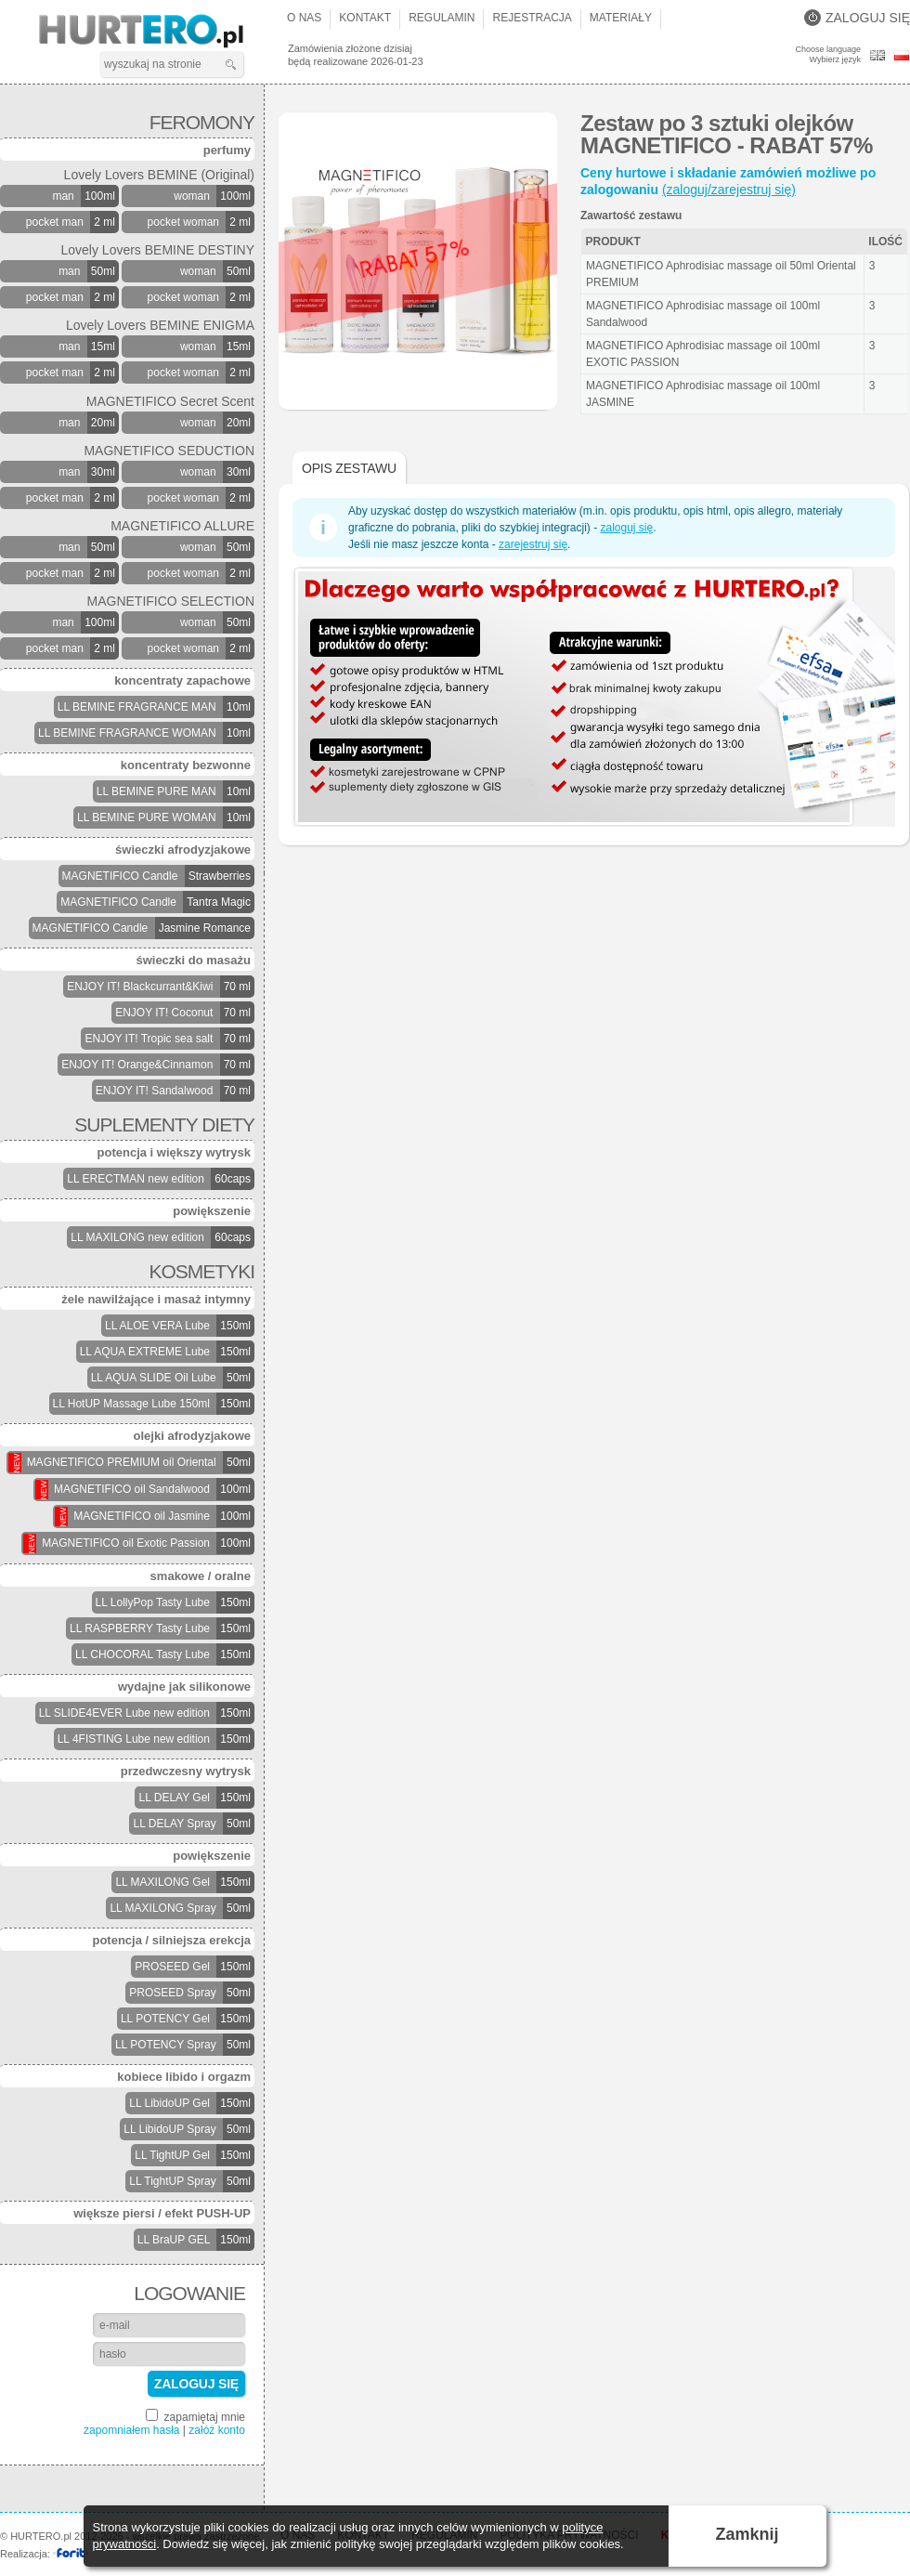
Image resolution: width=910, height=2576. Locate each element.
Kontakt (365, 17)
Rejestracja (531, 17)
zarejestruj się (533, 544)
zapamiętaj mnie (195, 2416)
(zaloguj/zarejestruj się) (729, 189)
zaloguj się (626, 527)
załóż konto (216, 2430)
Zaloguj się (857, 17)
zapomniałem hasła (131, 2430)
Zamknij (747, 2534)
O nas (304, 17)
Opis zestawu (349, 468)
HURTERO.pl (157, 31)
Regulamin (441, 17)
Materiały (621, 17)
